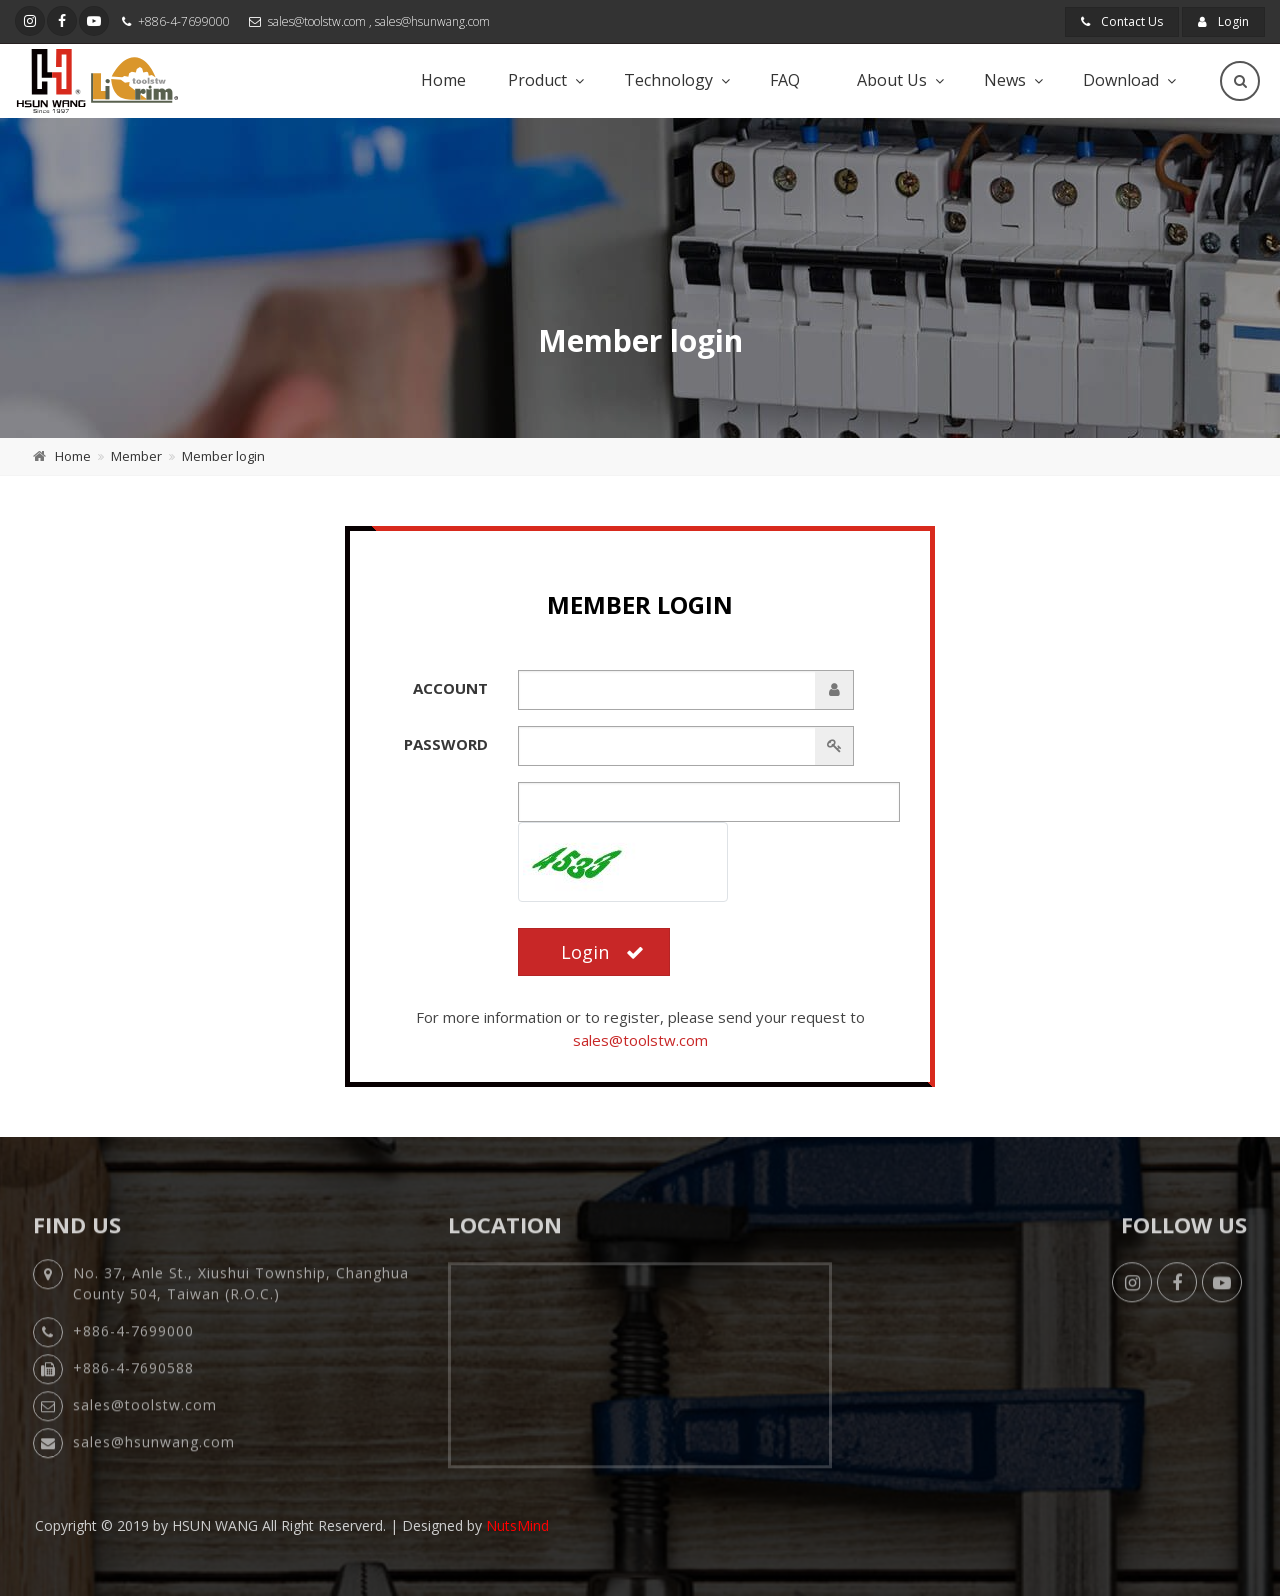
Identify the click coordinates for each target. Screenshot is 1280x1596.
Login (1223, 21)
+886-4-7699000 (184, 21)
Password (446, 744)
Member (136, 456)
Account (450, 688)
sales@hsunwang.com (432, 21)
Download (1121, 80)
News (1005, 80)
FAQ (785, 80)
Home (443, 80)
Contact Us (1122, 21)
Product (537, 80)
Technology (668, 80)
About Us (892, 80)
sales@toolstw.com (317, 21)
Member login (223, 456)
